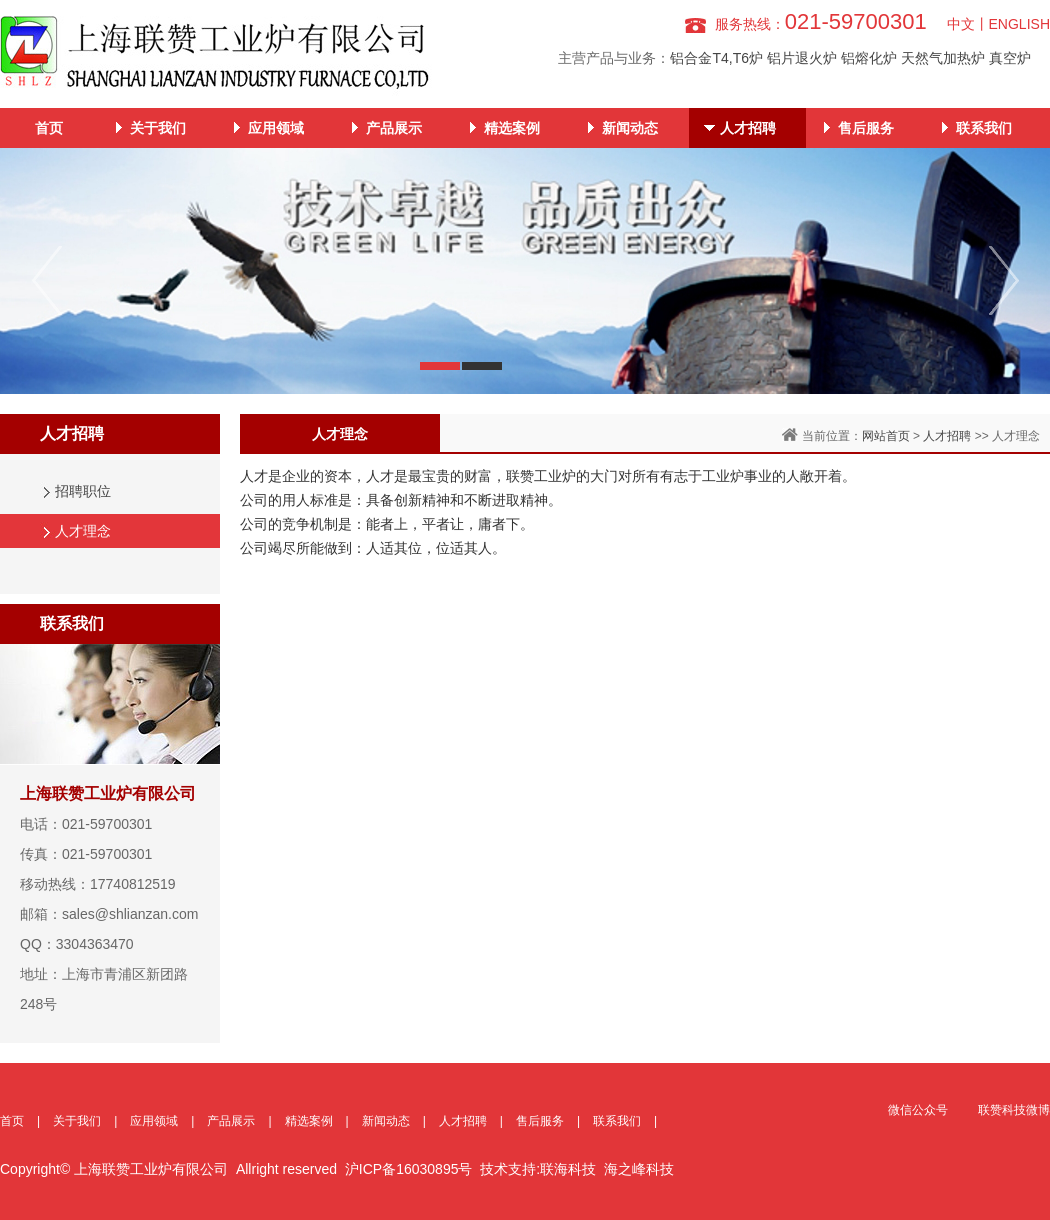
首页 (49, 128)
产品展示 (394, 128)
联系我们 (984, 128)
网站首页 (886, 436)
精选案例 (512, 128)
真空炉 (1010, 58)
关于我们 (158, 128)
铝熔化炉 (869, 58)
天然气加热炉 (943, 58)
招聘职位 (83, 491)
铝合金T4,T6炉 (716, 58)
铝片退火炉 (802, 58)
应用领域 (276, 128)
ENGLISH (1019, 24)
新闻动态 (630, 128)
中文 (961, 24)
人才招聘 (748, 128)
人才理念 (83, 531)
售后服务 (866, 128)
